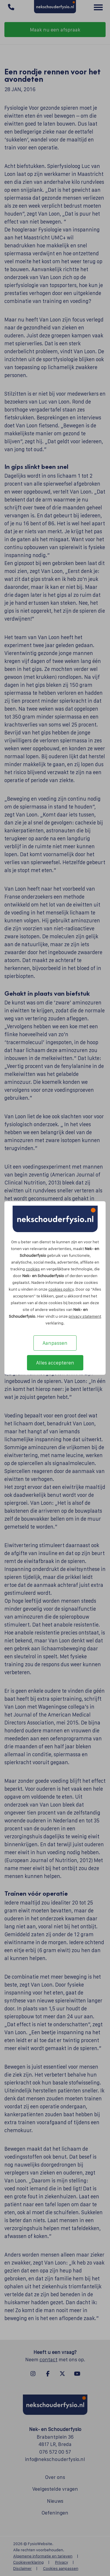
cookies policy (61, 1289)
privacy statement (85, 1316)
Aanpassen (55, 1343)
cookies (33, 1269)
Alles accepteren (55, 1363)
